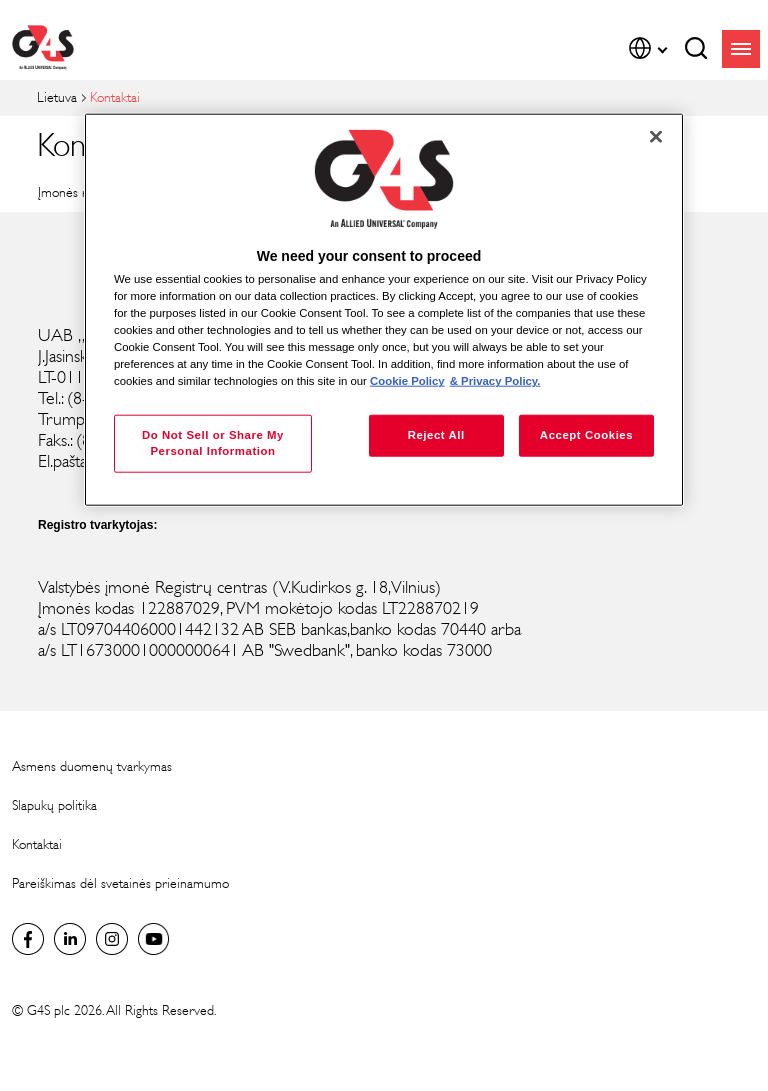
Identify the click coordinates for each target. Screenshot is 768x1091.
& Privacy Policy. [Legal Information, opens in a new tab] (495, 381)
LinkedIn (70, 939)
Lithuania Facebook (28, 939)
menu (741, 49)
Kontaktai (37, 844)
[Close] (656, 136)
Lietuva (57, 97)
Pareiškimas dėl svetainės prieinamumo (120, 883)
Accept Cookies (586, 435)
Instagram (112, 939)
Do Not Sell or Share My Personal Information (213, 443)
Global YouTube (154, 939)
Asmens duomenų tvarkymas (92, 766)
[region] (384, 309)
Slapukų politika (54, 805)
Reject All (436, 435)
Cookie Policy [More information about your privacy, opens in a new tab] (407, 381)
